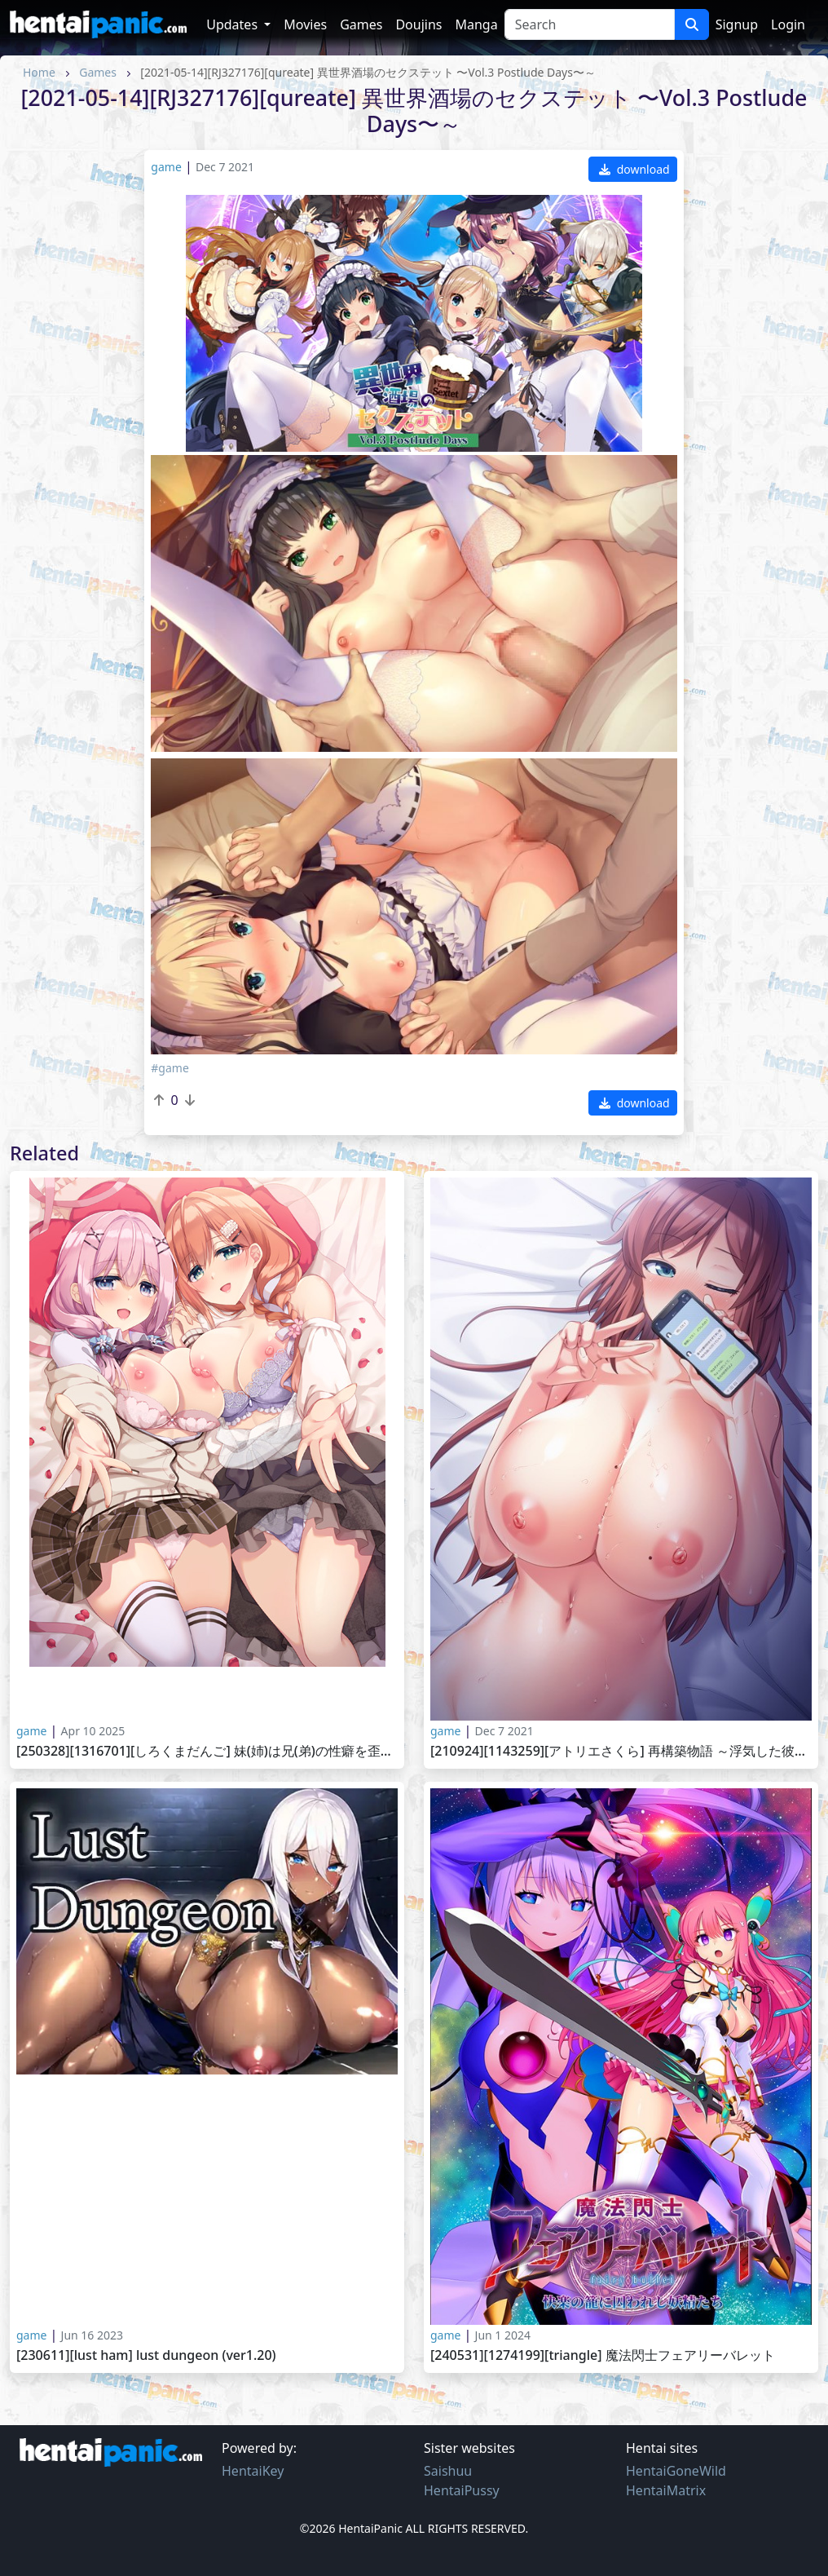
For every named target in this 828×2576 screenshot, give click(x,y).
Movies (305, 24)
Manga (476, 24)
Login (788, 24)
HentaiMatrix (666, 2490)
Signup (737, 24)
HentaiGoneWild (676, 2471)
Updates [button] (233, 24)
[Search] (589, 24)
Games (361, 24)
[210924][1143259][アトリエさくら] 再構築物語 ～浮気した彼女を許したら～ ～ (621, 1751)
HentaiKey (253, 2471)
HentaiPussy (462, 2490)
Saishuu (448, 2471)
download (634, 169)
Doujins (418, 24)
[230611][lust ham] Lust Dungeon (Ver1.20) (146, 2355)
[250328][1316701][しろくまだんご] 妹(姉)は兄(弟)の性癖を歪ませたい (207, 1751)
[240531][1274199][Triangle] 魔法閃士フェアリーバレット (602, 2355)
